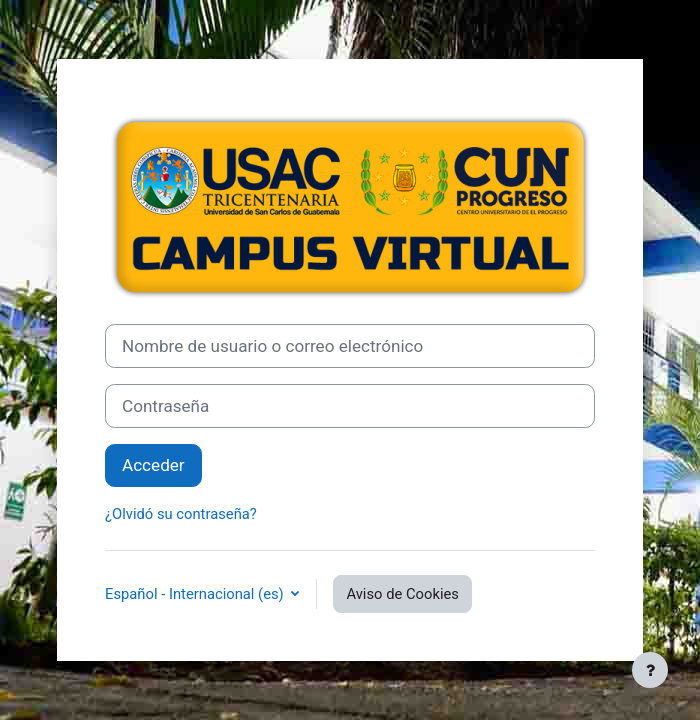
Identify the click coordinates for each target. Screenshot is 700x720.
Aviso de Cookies (402, 594)
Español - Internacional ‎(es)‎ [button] (196, 594)
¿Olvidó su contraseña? (181, 514)
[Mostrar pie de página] (650, 670)
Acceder (153, 465)
